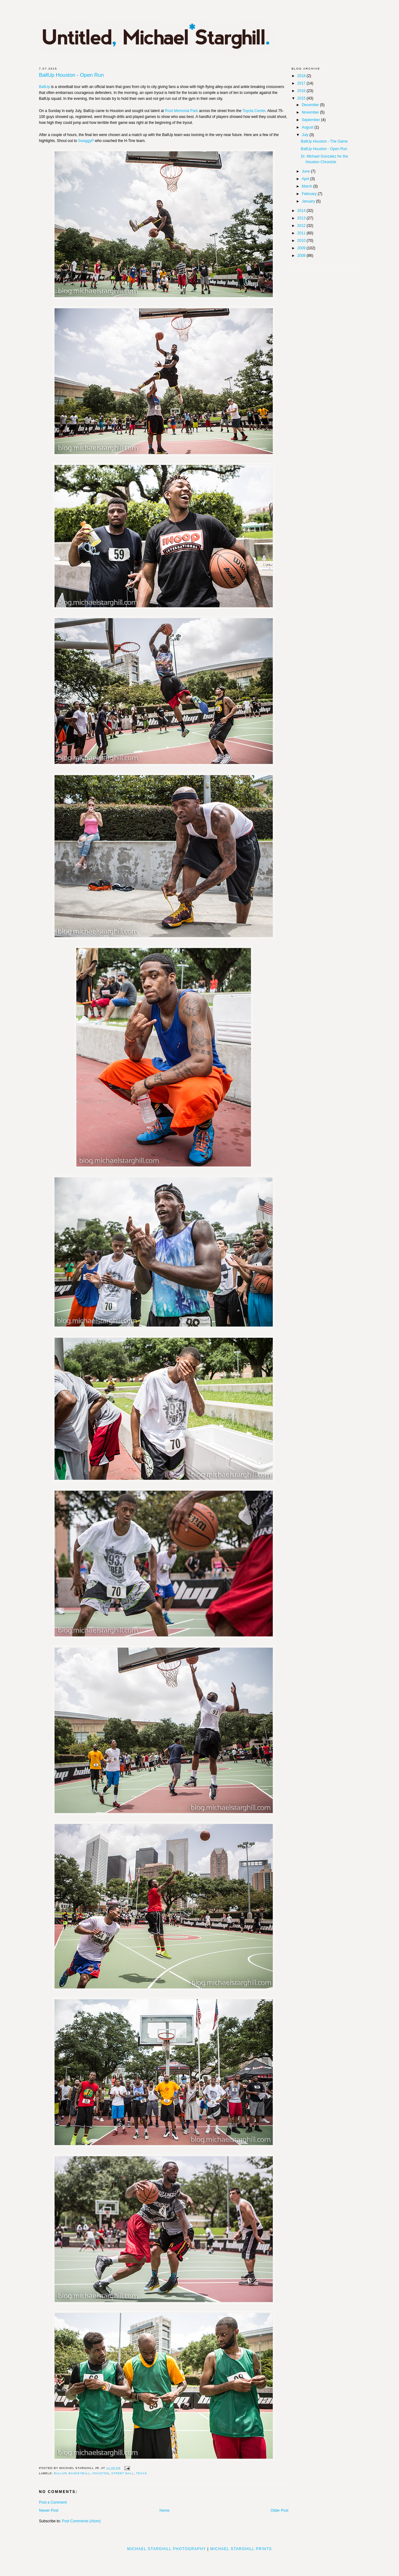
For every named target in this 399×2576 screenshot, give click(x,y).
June (306, 171)
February (310, 194)
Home (165, 2510)
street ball (122, 2473)
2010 (302, 240)
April (306, 179)
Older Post (279, 2510)
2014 (302, 210)
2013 (302, 218)
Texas (141, 2473)
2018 (302, 76)
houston (101, 2473)
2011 (302, 233)
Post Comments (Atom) (81, 2521)
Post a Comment (53, 2502)
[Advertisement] (199, 2561)
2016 (302, 91)
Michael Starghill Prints (241, 2549)
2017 (302, 83)
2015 (302, 98)
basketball (79, 2473)
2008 (302, 255)
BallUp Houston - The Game (324, 141)
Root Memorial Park (181, 111)
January (309, 201)
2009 (302, 248)
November (311, 112)
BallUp (44, 87)
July (306, 135)
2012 (302, 225)
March (307, 186)
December (311, 105)
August (308, 127)
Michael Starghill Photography (166, 2549)
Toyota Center (254, 111)
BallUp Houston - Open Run (71, 75)
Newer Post (48, 2510)
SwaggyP (86, 141)
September (311, 120)
